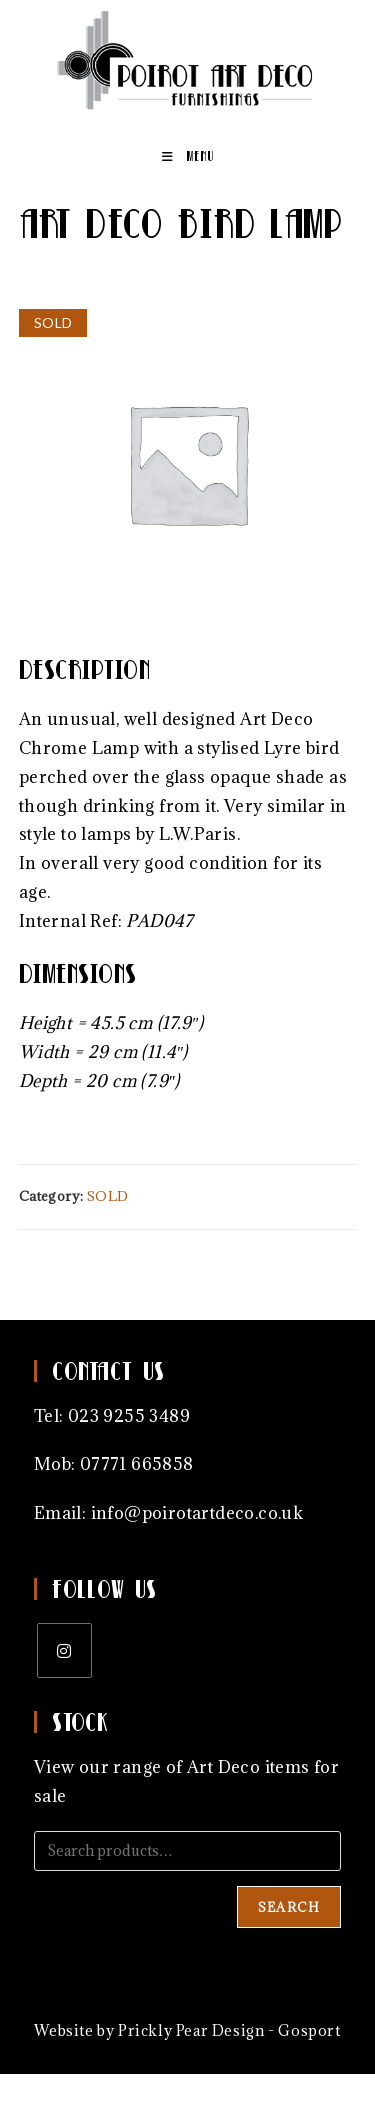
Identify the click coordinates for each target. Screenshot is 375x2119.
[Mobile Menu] (188, 156)
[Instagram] (64, 1650)
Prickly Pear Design (191, 2030)
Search (289, 1907)
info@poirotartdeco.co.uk (197, 1513)
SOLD (108, 1196)
